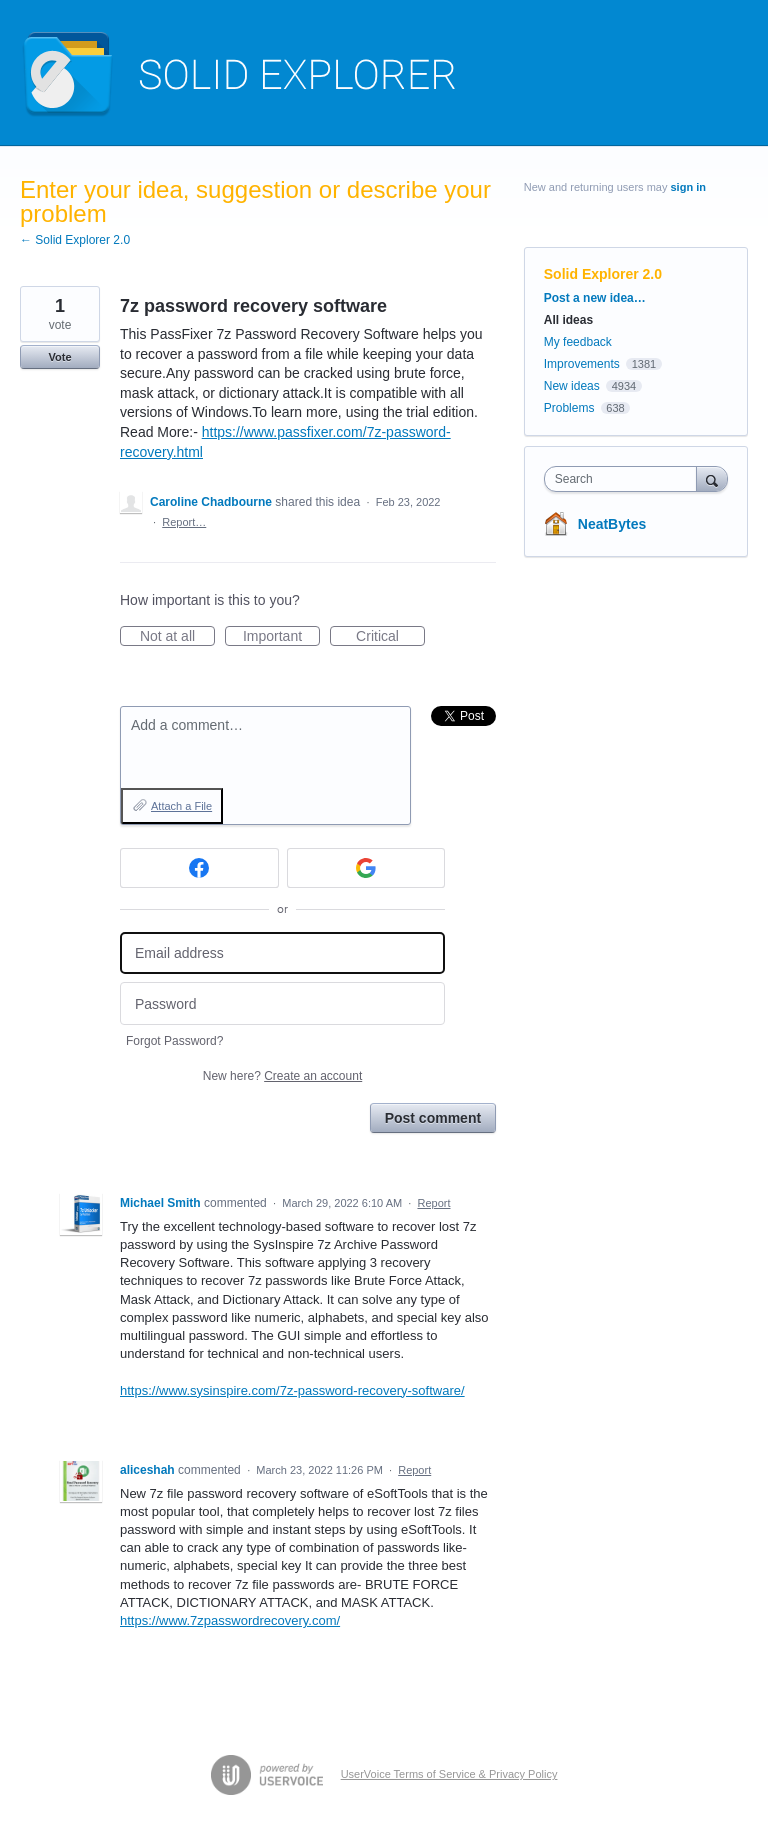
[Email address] (282, 953)
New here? (282, 1076)
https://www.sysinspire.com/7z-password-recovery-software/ (292, 1390)
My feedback (578, 342)
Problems (569, 408)
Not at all (177, 637)
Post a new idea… (595, 298)
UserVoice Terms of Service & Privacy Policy (449, 1774)
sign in (688, 187)
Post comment (433, 1118)
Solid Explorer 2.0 (603, 274)
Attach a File (181, 806)
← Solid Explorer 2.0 (75, 240)
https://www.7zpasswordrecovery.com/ (230, 1620)
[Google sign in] (366, 868)
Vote (59, 357)
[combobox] (625, 479)
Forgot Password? (174, 1041)
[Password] (282, 1003)
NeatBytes (612, 524)
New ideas (572, 386)
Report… (184, 522)
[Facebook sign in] (199, 868)
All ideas (568, 320)
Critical (390, 637)
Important (281, 637)
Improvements (582, 364)
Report (433, 1203)
